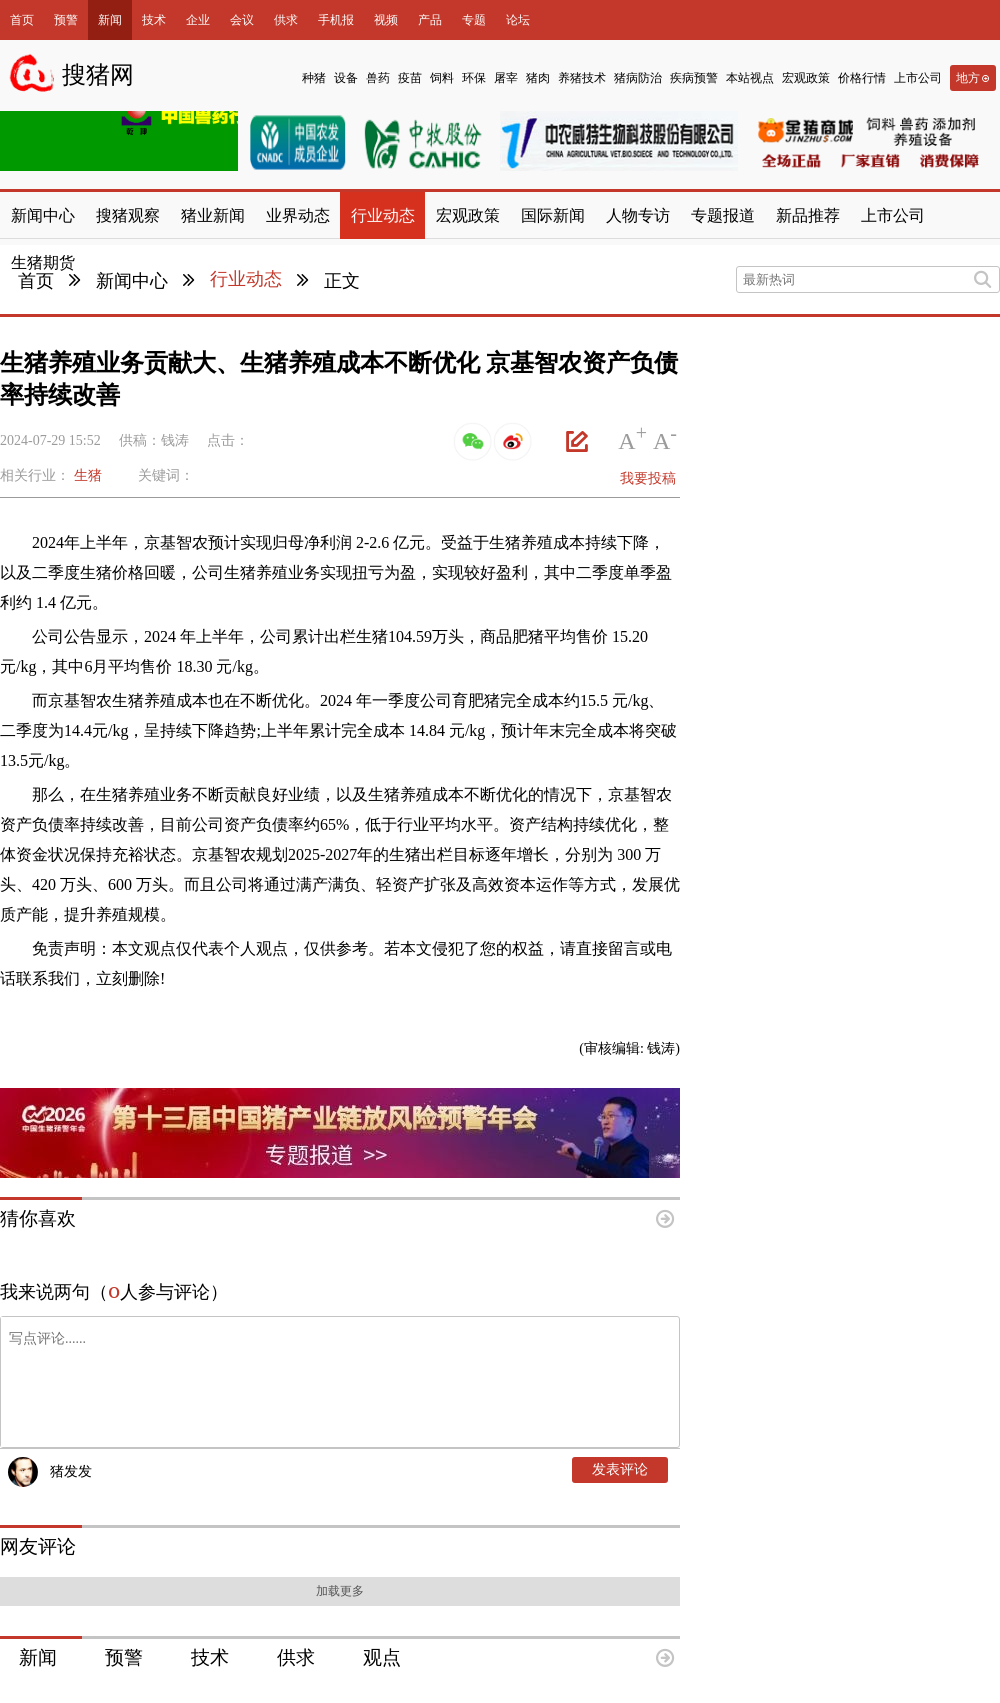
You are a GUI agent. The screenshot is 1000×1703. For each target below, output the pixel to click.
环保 (474, 78)
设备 (346, 78)
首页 (22, 20)
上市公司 (918, 78)
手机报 (336, 20)
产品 (430, 20)
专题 (474, 20)
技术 (154, 20)
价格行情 (862, 78)
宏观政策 (806, 78)
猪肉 (538, 78)
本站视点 (750, 78)
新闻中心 (132, 281)
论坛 (518, 20)
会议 (242, 20)
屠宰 (506, 78)
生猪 (88, 475)
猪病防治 (638, 78)
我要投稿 (648, 478)
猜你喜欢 (38, 1218)
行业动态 (246, 279)
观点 (382, 1657)
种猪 (314, 78)
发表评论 (620, 1469)
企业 (198, 20)
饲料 (442, 78)
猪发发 (71, 1471)
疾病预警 (694, 78)
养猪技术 (582, 78)
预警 (66, 20)
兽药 (378, 78)
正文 (342, 281)
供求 (286, 20)
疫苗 (410, 78)
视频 (386, 20)
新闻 (110, 20)
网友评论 (38, 1546)
